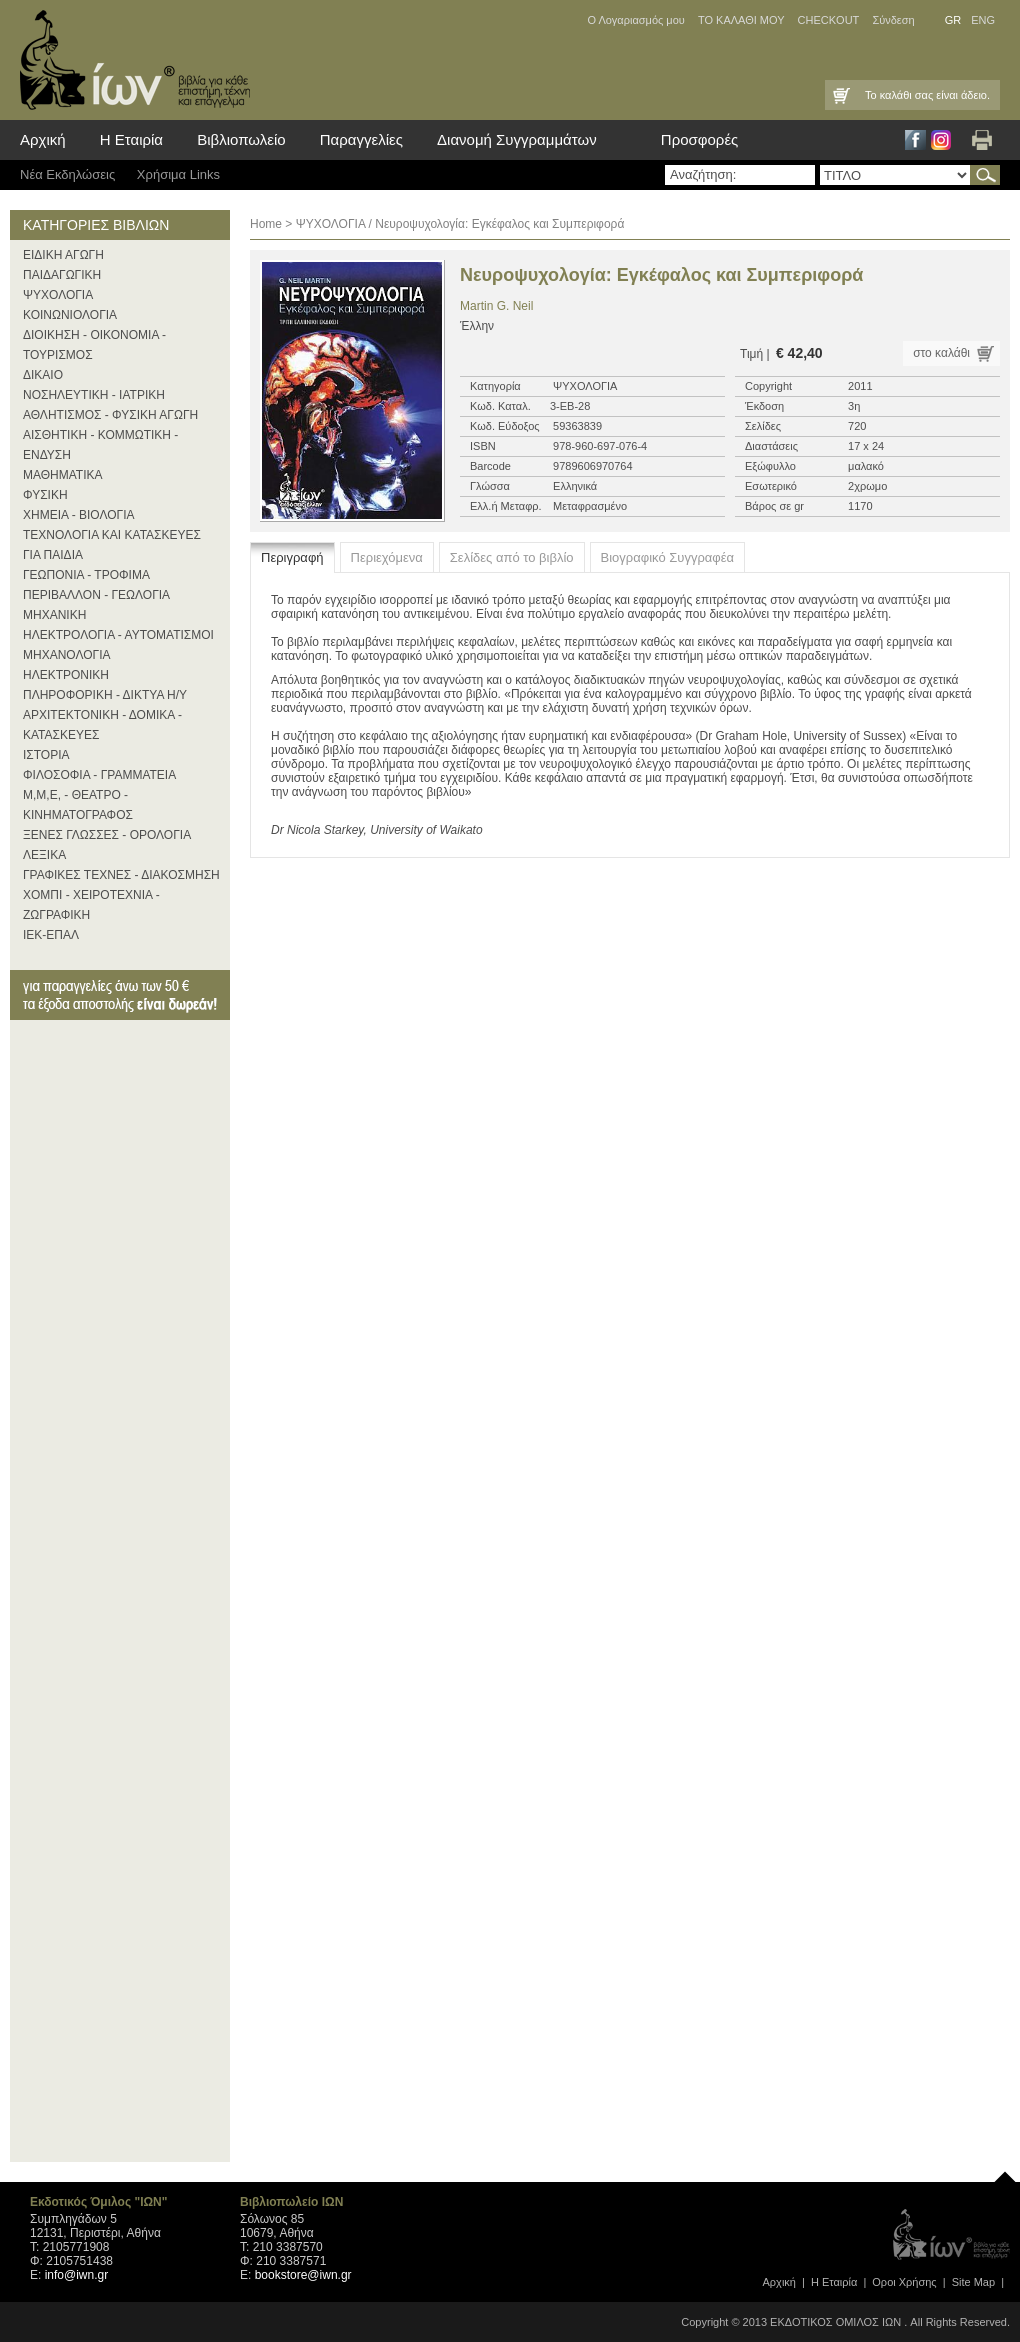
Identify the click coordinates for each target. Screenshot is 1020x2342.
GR (953, 20)
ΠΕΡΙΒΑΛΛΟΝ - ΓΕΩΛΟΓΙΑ (96, 595)
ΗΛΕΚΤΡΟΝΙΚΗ (66, 675)
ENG (983, 20)
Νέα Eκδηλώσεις (67, 174)
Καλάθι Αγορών (840, 95)
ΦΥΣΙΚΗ (45, 495)
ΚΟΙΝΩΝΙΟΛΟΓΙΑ (70, 315)
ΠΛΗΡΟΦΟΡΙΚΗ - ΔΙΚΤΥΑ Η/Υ (105, 695)
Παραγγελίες (361, 139)
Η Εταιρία (131, 139)
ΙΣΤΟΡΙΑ (46, 755)
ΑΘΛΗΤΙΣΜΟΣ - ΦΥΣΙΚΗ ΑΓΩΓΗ (110, 415)
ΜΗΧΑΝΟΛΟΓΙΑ (67, 655)
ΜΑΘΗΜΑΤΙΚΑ (63, 475)
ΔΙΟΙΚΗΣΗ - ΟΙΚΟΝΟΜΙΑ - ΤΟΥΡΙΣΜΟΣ (94, 345)
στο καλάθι (941, 353)
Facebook (915, 140)
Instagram (941, 140)
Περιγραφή (292, 557)
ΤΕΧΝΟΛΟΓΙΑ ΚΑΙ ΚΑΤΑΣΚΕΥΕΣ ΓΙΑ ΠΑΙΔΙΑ (112, 545)
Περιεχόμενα (387, 557)
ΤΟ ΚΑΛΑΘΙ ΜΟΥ (741, 20)
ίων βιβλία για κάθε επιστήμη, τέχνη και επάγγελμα (130, 60)
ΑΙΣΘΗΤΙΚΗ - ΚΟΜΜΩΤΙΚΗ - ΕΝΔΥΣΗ (100, 445)
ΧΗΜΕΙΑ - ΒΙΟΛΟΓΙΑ (79, 515)
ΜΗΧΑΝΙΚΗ (54, 615)
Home (266, 224)
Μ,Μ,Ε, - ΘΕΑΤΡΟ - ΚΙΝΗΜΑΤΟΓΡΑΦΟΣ (78, 805)
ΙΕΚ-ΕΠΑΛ (51, 935)
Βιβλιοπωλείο (241, 139)
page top (1005, 2172)
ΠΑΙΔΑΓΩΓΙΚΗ (62, 275)
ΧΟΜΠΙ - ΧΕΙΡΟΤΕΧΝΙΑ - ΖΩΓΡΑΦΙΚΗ (91, 905)
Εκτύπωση (982, 140)
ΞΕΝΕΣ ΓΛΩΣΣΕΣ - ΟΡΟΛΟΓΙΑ (107, 835)
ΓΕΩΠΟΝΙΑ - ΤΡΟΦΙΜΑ (86, 575)
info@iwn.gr (77, 2275)
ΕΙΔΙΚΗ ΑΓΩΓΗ (63, 255)
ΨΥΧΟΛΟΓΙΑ (58, 295)
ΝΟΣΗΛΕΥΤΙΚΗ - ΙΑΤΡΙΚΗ (94, 395)
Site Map (973, 2282)
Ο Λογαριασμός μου (635, 20)
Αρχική (43, 139)
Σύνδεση (893, 20)
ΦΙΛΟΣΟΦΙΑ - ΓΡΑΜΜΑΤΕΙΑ (99, 775)
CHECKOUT (829, 20)
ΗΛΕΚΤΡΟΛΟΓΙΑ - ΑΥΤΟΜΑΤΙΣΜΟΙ (118, 635)
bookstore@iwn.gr (303, 2275)
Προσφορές (699, 139)
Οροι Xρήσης (904, 2282)
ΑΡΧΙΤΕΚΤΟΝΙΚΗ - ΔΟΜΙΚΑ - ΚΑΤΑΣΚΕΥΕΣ (102, 725)
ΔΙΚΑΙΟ (43, 375)
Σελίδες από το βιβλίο (512, 557)
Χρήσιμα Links (178, 174)
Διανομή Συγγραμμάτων (517, 139)
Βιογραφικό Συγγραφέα (668, 557)
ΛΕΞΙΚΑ (44, 855)
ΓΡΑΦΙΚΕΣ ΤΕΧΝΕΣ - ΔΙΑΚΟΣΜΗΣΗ (121, 875)
